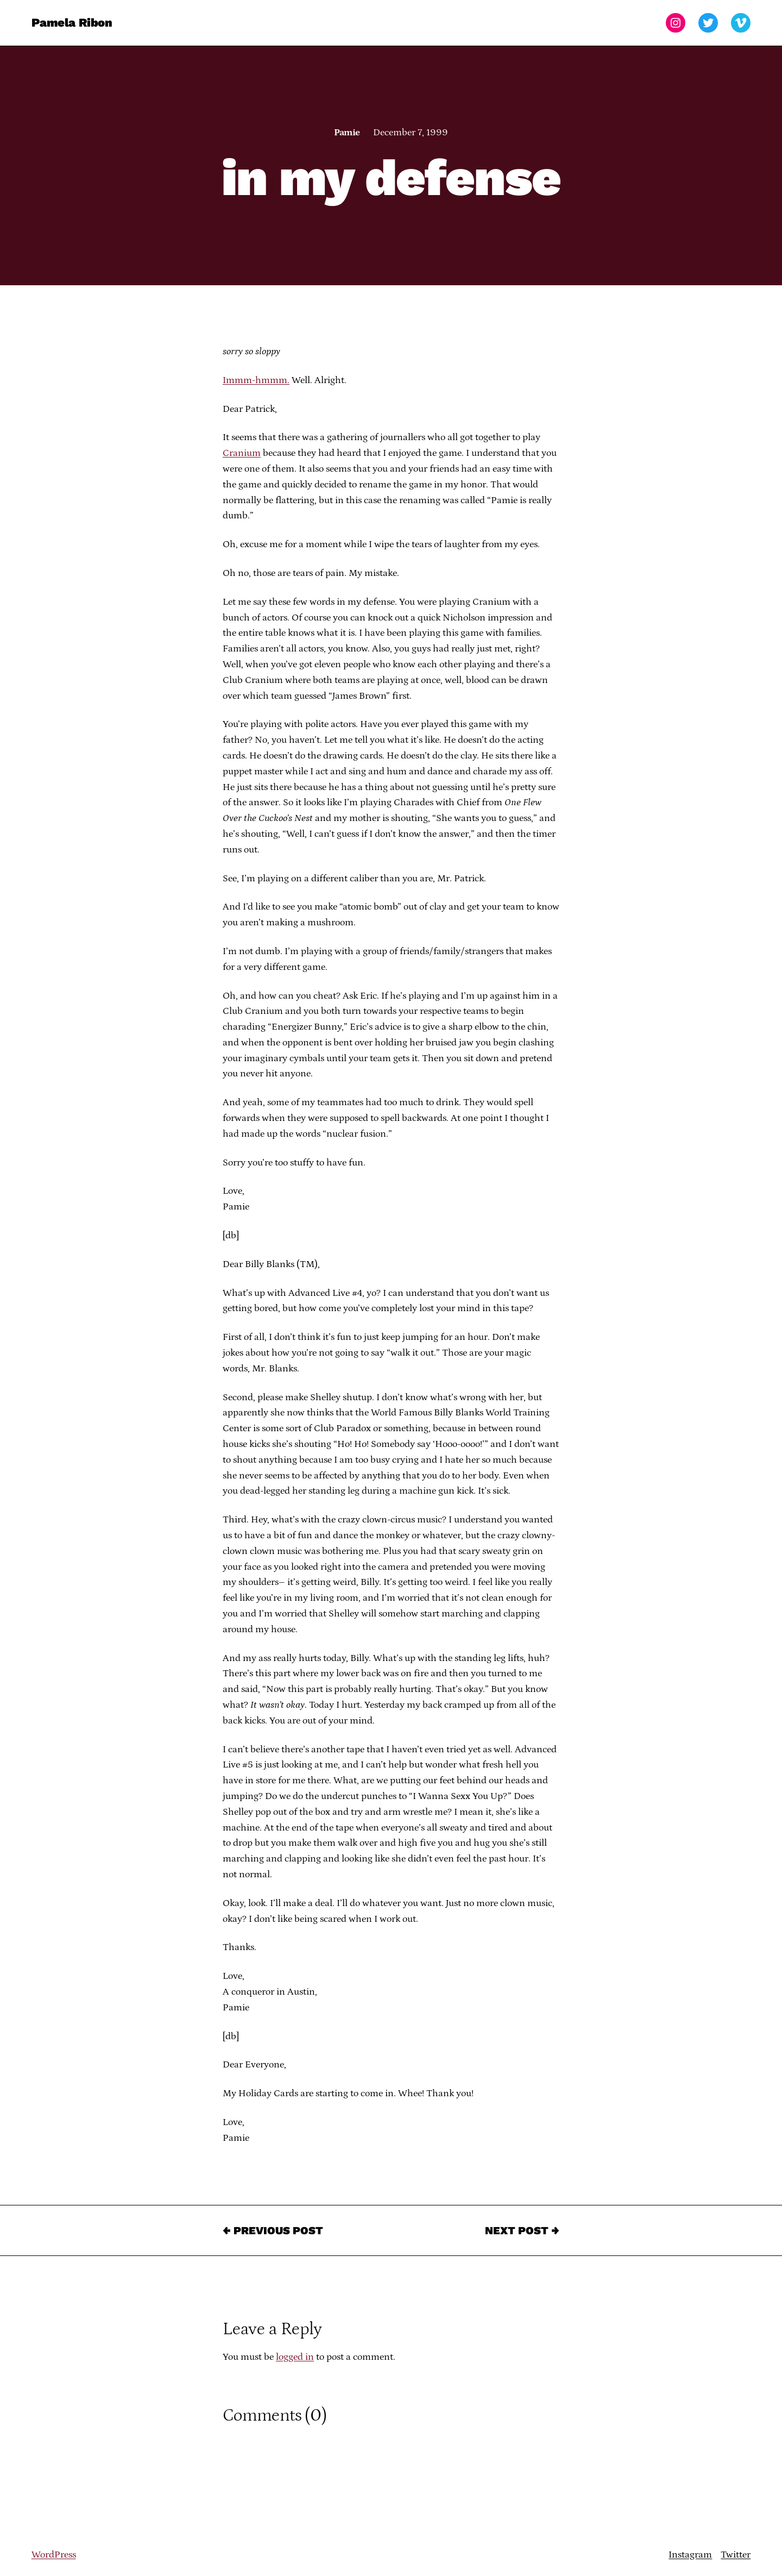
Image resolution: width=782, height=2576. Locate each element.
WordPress (53, 2554)
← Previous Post (273, 2230)
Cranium (242, 453)
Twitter (736, 2554)
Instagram (690, 2554)
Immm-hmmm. (256, 380)
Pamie (347, 132)
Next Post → (522, 2230)
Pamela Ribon (71, 22)
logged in (295, 2357)
